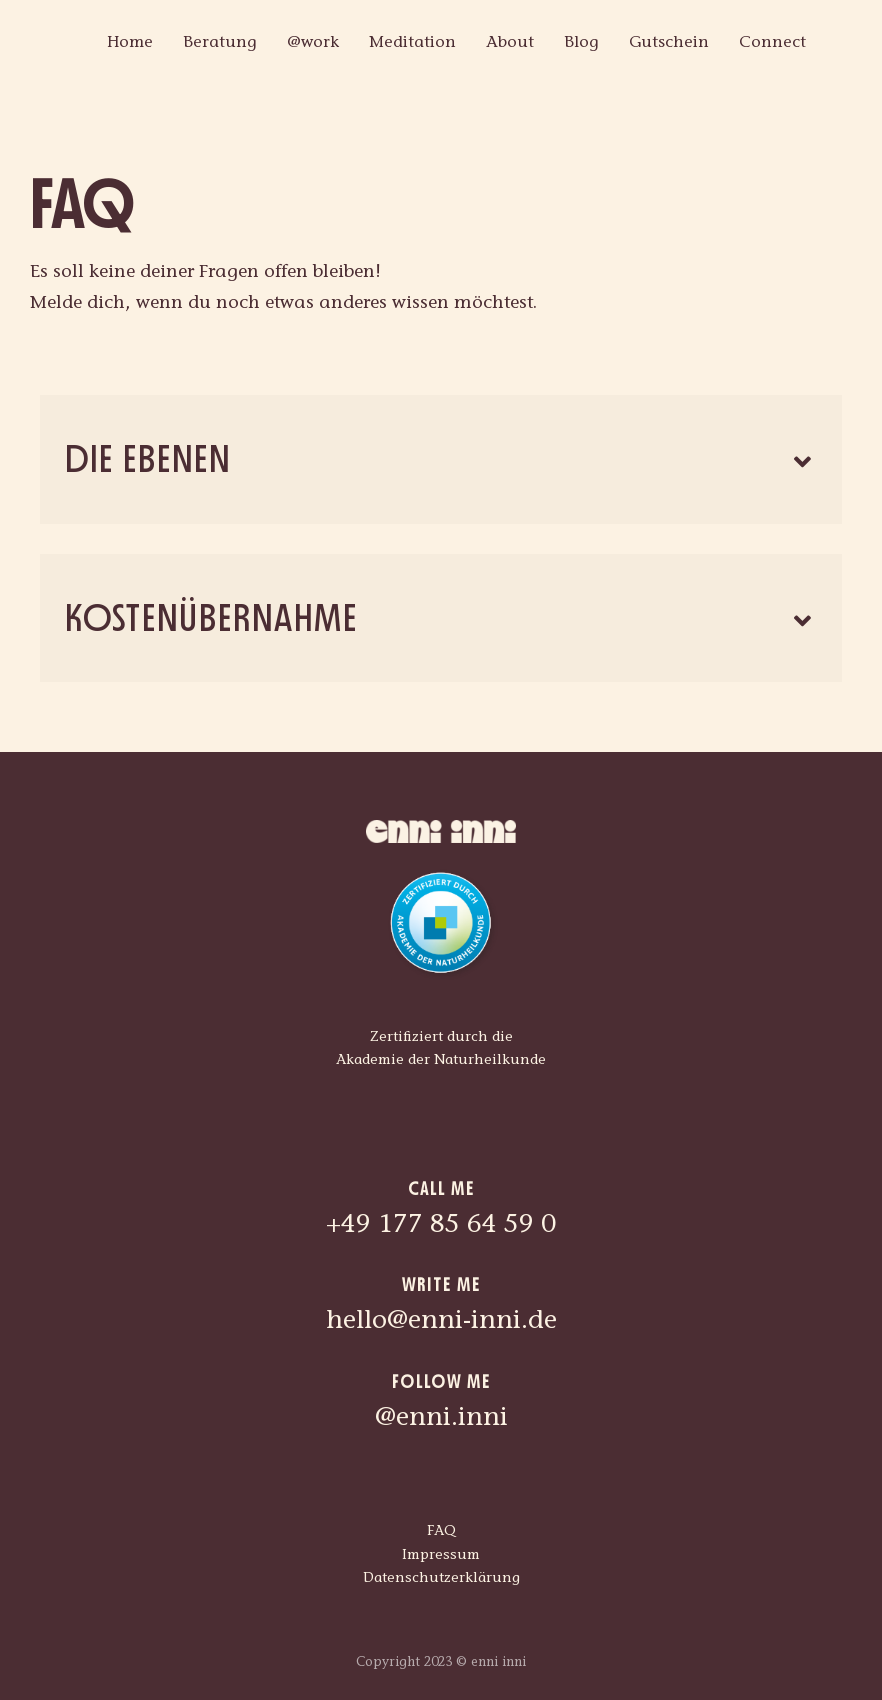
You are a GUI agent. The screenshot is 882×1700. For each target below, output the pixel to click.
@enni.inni (441, 1419)
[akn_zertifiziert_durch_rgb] (441, 872)
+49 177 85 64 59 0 (441, 1226)
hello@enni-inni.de (441, 1322)
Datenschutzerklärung (441, 1579)
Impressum (441, 1556)
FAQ (441, 1532)
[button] (441, 459)
